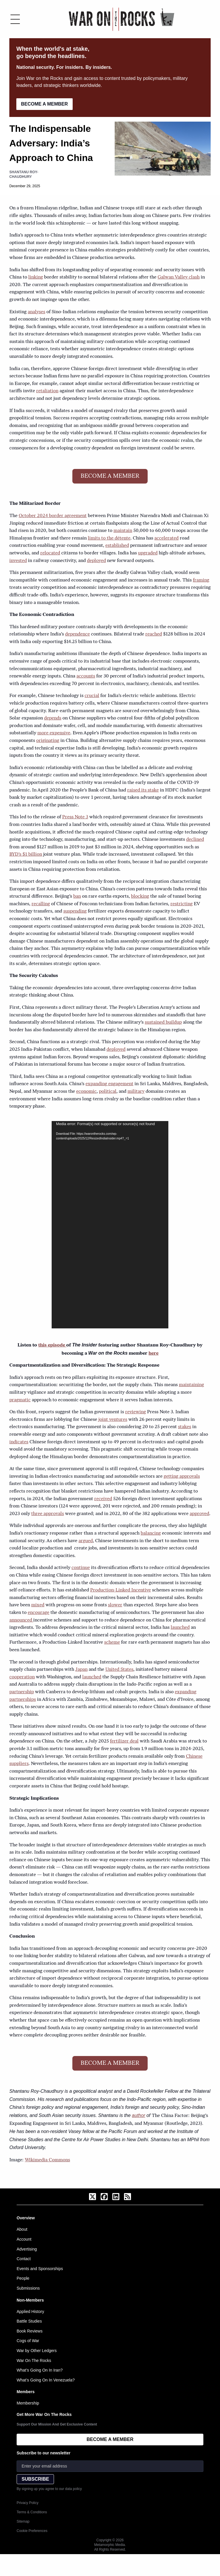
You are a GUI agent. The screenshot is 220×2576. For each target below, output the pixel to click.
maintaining (191, 1385)
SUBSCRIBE (35, 2479)
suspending (75, 911)
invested (18, 560)
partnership (21, 1692)
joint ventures (112, 1419)
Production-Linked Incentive (120, 1590)
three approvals (47, 1514)
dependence (77, 634)
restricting (181, 904)
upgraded (148, 553)
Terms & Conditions (32, 2512)
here (153, 1353)
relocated (50, 553)
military (136, 1091)
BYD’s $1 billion (25, 854)
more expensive (53, 733)
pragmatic (20, 1400)
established (117, 545)
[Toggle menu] (15, 19)
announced (21, 1620)
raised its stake (143, 790)
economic (86, 1091)
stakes (184, 1427)
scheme (112, 1642)
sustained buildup (163, 1022)
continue (80, 1567)
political (107, 1091)
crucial (92, 696)
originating (47, 740)
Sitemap (23, 2521)
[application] (110, 1224)
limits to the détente (109, 538)
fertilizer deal (124, 1741)
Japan (81, 1669)
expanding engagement (109, 1084)
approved (199, 1514)
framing (201, 580)
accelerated (166, 538)
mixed (37, 1605)
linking (35, 277)
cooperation (22, 1677)
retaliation (47, 391)
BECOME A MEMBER (44, 103)
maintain (123, 530)
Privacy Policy (28, 2503)
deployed (96, 560)
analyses (36, 312)
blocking (140, 896)
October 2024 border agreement (53, 516)
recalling (41, 904)
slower (115, 1605)
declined (195, 839)
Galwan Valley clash (179, 277)
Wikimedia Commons (47, 2160)
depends (52, 718)
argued (85, 1541)
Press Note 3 (75, 817)
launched (180, 1627)
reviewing (135, 1412)
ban (77, 896)
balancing (151, 1533)
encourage (38, 1612)
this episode (52, 1345)
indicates (18, 1442)
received (103, 1499)
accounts (85, 676)
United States (119, 1669)
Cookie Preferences (32, 2531)
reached (153, 634)
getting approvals (182, 1476)
